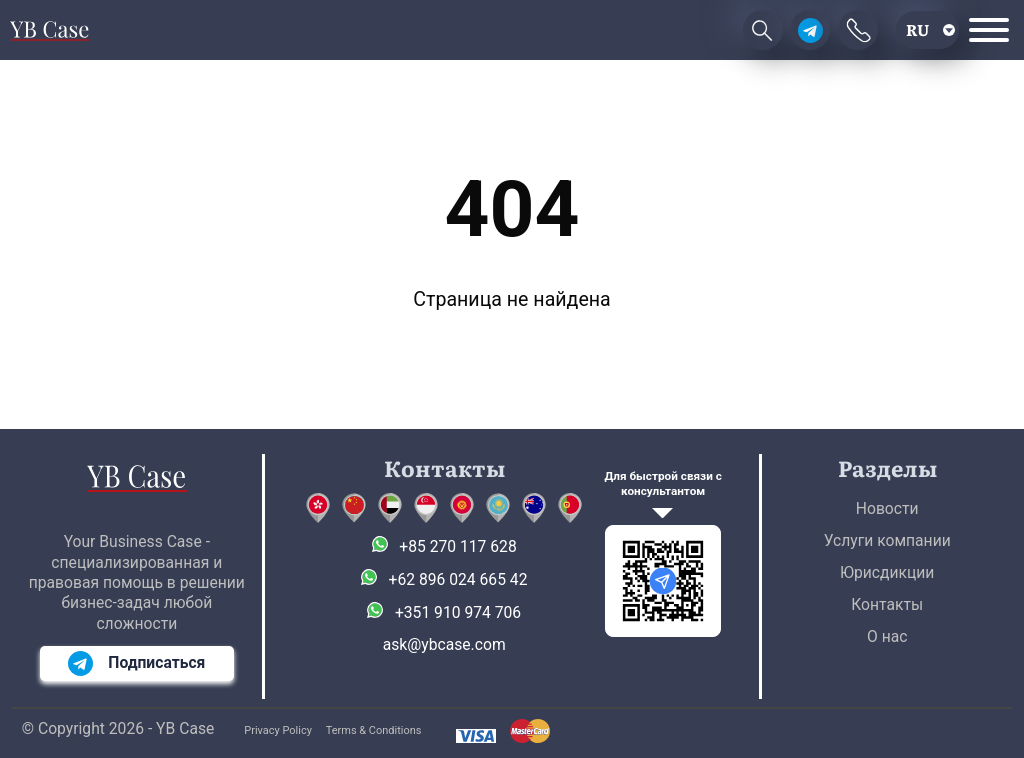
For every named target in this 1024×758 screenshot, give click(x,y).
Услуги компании (887, 540)
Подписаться (136, 663)
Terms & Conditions (374, 730)
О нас (887, 636)
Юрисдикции (887, 572)
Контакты (887, 604)
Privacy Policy (278, 730)
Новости (887, 508)
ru (917, 29)
